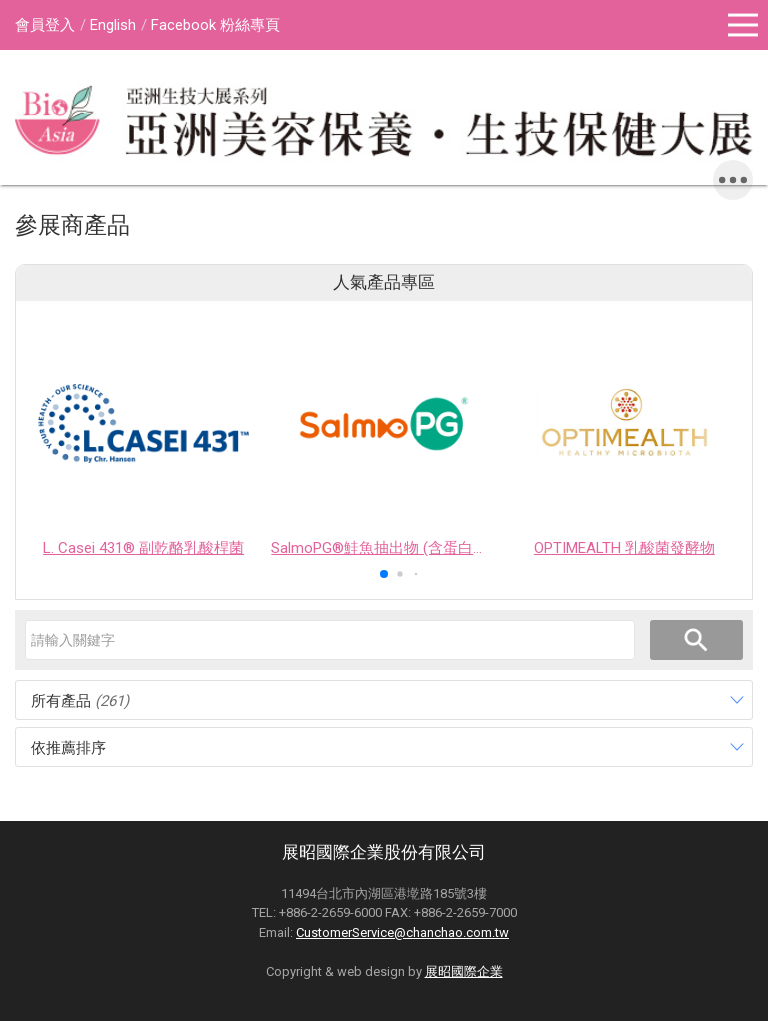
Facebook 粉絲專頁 (215, 25)
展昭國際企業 (464, 971)
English (113, 25)
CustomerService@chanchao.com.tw (402, 932)
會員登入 (45, 25)
